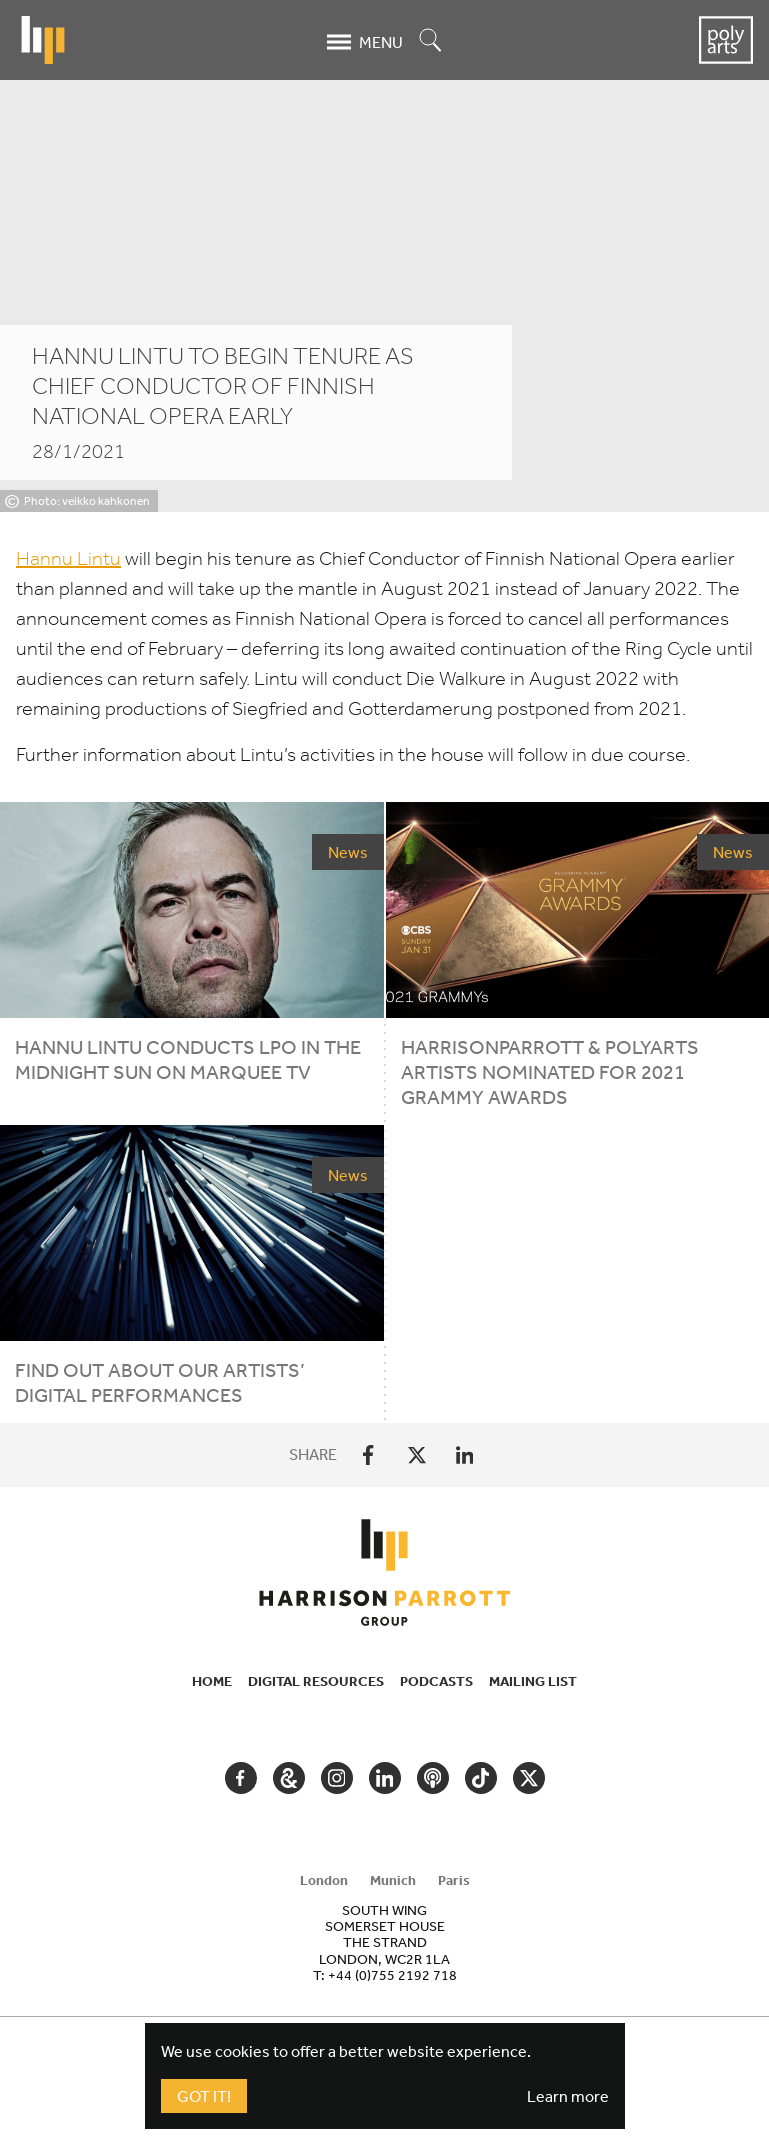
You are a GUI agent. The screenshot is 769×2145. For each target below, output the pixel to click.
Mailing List (533, 1681)
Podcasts (436, 1681)
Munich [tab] (393, 1880)
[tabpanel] (385, 1942)
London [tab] (324, 1880)
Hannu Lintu (68, 558)
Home (212, 1681)
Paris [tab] (454, 1880)
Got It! (204, 2096)
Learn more (568, 2096)
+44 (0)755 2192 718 (392, 1975)
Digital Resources (316, 1681)
